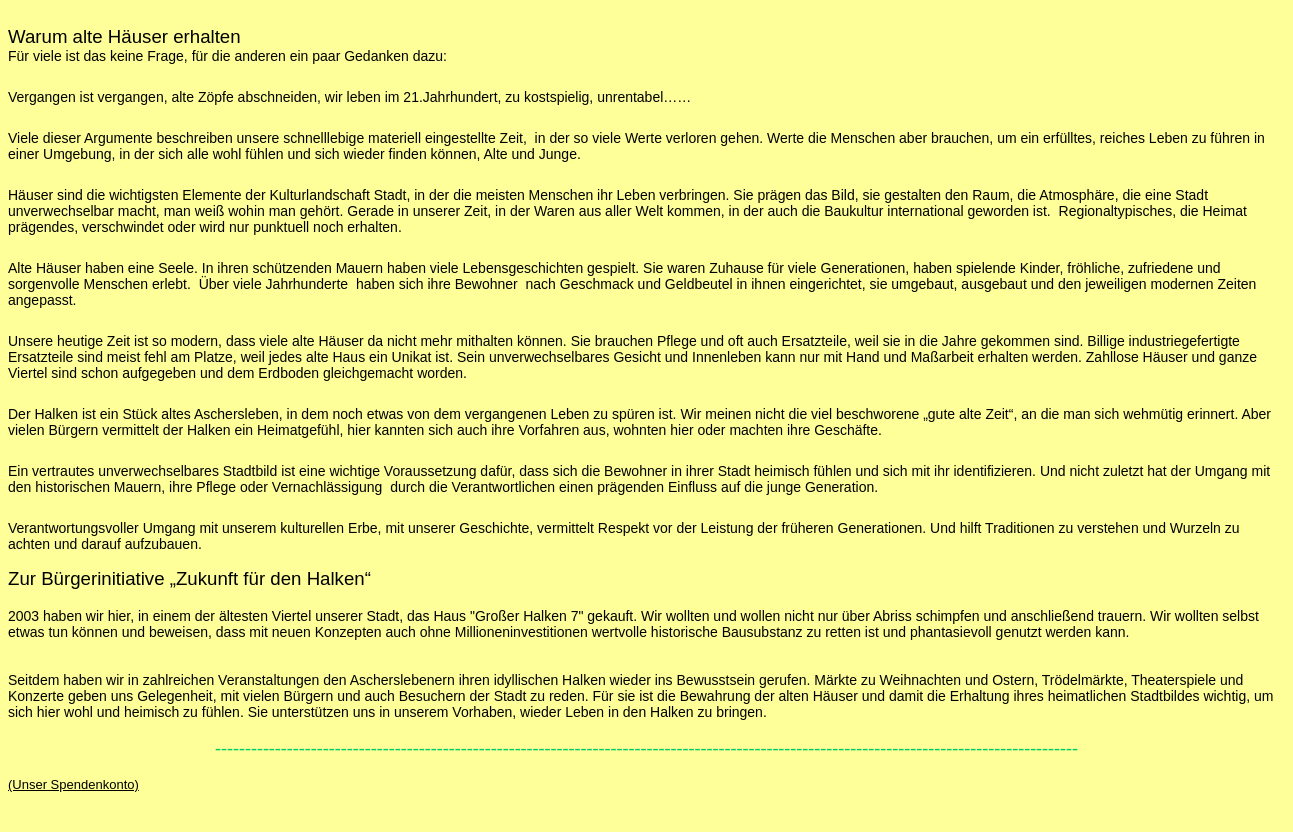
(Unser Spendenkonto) (73, 784)
